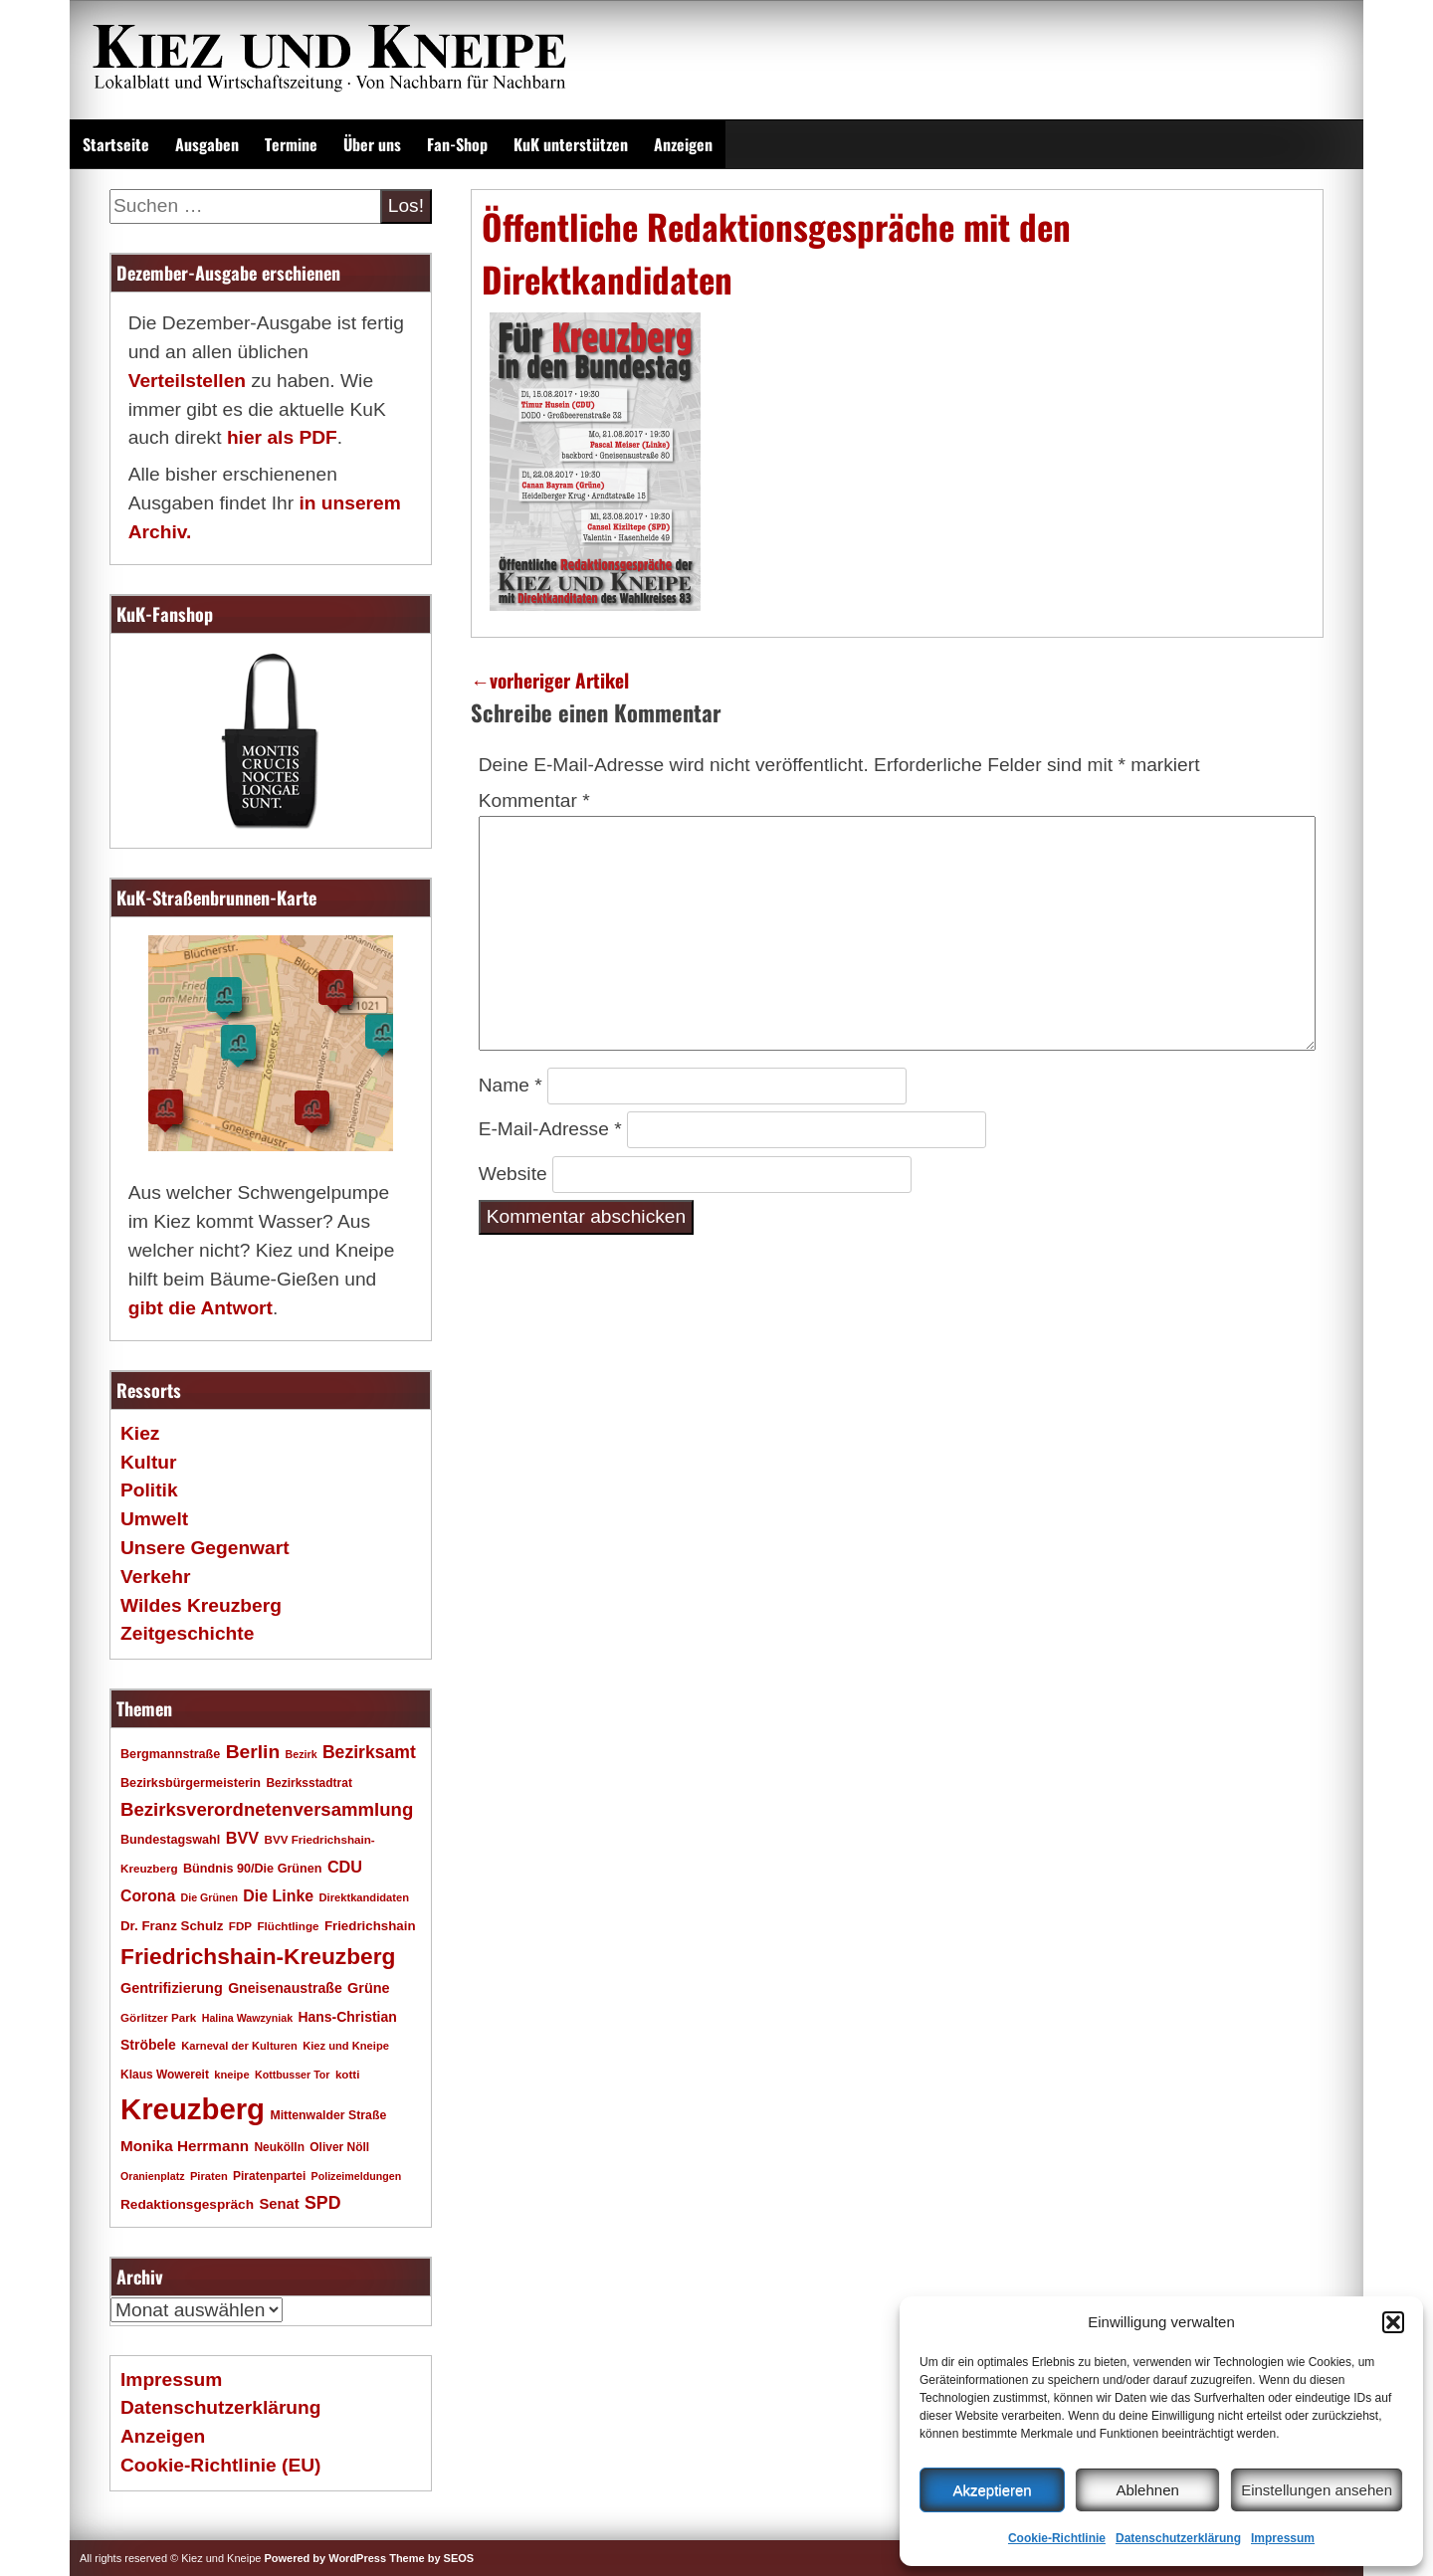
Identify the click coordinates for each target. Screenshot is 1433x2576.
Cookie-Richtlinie (1057, 2538)
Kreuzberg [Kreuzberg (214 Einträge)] (192, 2108)
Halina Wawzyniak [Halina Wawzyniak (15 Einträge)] (247, 2018)
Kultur (148, 1462)
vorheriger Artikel (550, 680)
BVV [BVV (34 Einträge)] (242, 1838)
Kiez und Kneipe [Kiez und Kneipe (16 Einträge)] (346, 2046)
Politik (149, 1490)
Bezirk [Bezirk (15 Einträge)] (301, 1754)
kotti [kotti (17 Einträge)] (347, 2074)
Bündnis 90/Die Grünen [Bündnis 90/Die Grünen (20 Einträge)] (252, 1869)
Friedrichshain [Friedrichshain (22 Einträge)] (370, 1925)
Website (513, 1173)
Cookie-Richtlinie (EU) (220, 2465)
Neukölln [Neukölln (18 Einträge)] (279, 2147)
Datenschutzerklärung (1178, 2538)
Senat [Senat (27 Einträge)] (279, 2204)
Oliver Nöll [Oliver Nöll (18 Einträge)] (339, 2147)
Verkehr (155, 1576)
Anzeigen (683, 144)
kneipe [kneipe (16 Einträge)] (231, 2075)
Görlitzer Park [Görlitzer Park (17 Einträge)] (158, 2017)
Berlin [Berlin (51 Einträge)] (253, 1751)
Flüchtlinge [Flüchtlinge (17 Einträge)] (287, 1925)
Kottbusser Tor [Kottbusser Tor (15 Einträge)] (292, 2075)
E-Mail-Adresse (550, 1128)
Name (510, 1085)
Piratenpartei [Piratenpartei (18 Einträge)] (269, 2176)
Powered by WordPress (325, 2558)
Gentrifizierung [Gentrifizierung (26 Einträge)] (171, 1988)
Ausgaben (207, 144)
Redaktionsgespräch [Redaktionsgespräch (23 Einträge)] (187, 2204)
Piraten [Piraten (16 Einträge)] (209, 2176)
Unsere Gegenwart (205, 1547)
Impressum (1283, 2538)
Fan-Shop (457, 144)
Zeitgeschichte (187, 1633)
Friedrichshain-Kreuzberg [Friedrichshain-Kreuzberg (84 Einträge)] (257, 1956)
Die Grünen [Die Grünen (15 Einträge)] (209, 1897)
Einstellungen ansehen (1316, 2489)
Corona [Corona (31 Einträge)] (147, 1895)
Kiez (139, 1433)
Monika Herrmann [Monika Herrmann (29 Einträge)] (184, 2145)
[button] (1393, 2322)
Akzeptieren (991, 2489)
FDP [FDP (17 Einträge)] (240, 1925)
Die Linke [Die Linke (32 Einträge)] (278, 1895)
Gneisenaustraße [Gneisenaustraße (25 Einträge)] (285, 1988)
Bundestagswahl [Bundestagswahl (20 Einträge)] (170, 1840)
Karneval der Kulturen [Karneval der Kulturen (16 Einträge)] (239, 2046)
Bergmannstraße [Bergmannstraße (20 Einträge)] (170, 1754)
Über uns (372, 144)
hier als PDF (282, 437)
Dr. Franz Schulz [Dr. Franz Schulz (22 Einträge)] (171, 1925)
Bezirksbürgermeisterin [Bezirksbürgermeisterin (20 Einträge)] (190, 1783)
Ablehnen (1147, 2489)
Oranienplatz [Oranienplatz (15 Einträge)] (152, 2176)
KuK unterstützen (570, 144)
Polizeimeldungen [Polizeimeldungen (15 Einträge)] (356, 2176)
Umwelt (154, 1518)
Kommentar (534, 800)
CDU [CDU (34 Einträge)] (344, 1867)
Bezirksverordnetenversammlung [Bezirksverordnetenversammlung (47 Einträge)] (266, 1809)
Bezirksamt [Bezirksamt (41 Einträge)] (369, 1752)
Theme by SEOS (431, 2558)
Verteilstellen (187, 380)
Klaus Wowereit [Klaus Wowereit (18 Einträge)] (164, 2074)
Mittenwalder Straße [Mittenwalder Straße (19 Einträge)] (328, 2115)
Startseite (116, 144)
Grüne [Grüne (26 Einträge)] (368, 1988)
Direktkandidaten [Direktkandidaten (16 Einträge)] (364, 1897)
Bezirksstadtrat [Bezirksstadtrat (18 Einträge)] (308, 1783)
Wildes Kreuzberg (201, 1605)
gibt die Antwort (200, 1307)
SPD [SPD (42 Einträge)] (323, 2203)
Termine (291, 144)
